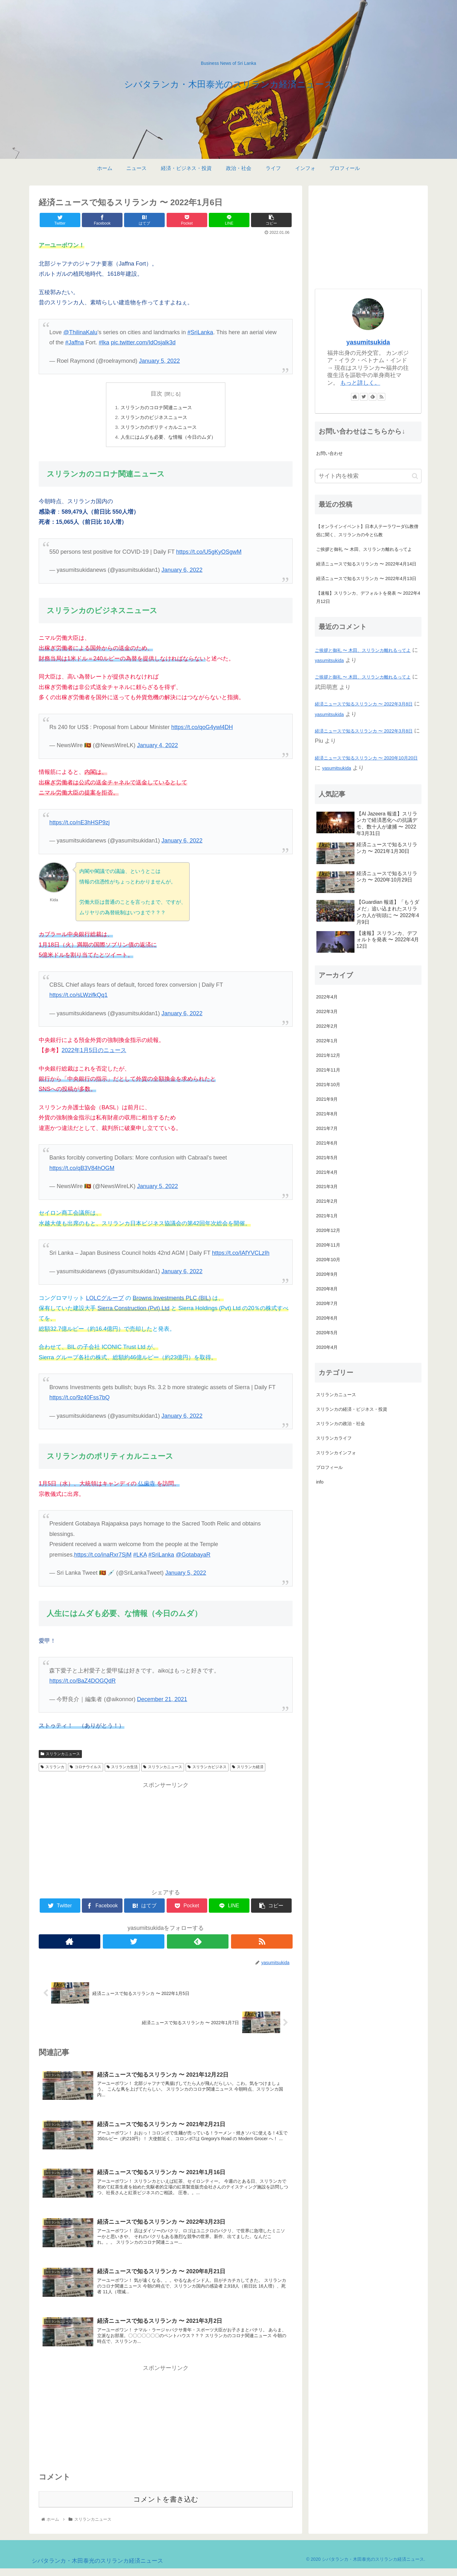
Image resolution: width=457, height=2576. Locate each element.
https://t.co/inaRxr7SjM (102, 1556)
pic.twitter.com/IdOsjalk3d (143, 342)
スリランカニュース (60, 1756)
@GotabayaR (193, 1556)
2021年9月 (327, 1099)
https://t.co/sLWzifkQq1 (78, 997)
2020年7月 (327, 1303)
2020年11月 (328, 1244)
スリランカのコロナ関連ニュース (155, 408)
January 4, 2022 (157, 747)
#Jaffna (74, 342)
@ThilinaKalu (80, 332)
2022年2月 (327, 1026)
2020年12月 (328, 1230)
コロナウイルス (85, 1769)
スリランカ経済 (247, 1769)
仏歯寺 (146, 1485)
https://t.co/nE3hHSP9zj (79, 824)
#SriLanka (200, 332)
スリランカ (52, 1769)
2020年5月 (327, 1332)
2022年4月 (327, 996)
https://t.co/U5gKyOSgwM (209, 554)
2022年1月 (327, 1040)
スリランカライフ (334, 1438)
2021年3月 (327, 1186)
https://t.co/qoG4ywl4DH (202, 729)
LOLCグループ (105, 1300)
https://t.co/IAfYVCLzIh (240, 1255)
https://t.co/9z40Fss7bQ (79, 1399)
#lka (104, 342)
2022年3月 (327, 1011)
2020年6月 (327, 1318)
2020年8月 (327, 1288)
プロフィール (329, 1467)
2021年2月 (327, 1201)
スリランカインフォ (336, 1452)
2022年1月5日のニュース (94, 1052)
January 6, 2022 (182, 572)
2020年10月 (328, 1259)
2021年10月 (328, 1084)
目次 (156, 393)
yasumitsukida (368, 342)
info (319, 1481)
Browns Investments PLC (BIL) (172, 1300)
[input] (368, 476)
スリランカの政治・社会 (340, 1423)
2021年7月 (327, 1128)
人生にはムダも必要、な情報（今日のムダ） (168, 439)
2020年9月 (327, 1274)
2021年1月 (327, 1215)
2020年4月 (327, 1347)
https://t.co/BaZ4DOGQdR (82, 1683)
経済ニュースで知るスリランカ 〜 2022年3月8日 (364, 704)
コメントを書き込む (165, 2507)
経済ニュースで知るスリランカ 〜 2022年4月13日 (366, 578)
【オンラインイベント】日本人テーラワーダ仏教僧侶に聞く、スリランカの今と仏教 (367, 530)
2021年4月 (327, 1172)
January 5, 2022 (159, 361)
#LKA (140, 1556)
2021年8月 (327, 1113)
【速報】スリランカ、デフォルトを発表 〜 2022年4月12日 (368, 597)
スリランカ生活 (122, 1769)
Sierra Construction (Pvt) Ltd (133, 1310)
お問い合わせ (329, 453)
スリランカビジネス (207, 1769)
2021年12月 (328, 1055)
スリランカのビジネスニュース (153, 418)
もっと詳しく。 (360, 383)
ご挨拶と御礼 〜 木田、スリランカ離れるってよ (364, 549)
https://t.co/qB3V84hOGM (81, 1170)
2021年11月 (328, 1069)
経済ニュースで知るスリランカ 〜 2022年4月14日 (366, 563)
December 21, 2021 (162, 1701)
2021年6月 (327, 1143)
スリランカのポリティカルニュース (158, 428)
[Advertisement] (166, 1836)
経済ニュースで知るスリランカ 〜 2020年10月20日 (366, 758)
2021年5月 (327, 1157)
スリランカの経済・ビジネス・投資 (351, 1409)
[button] (415, 476)
